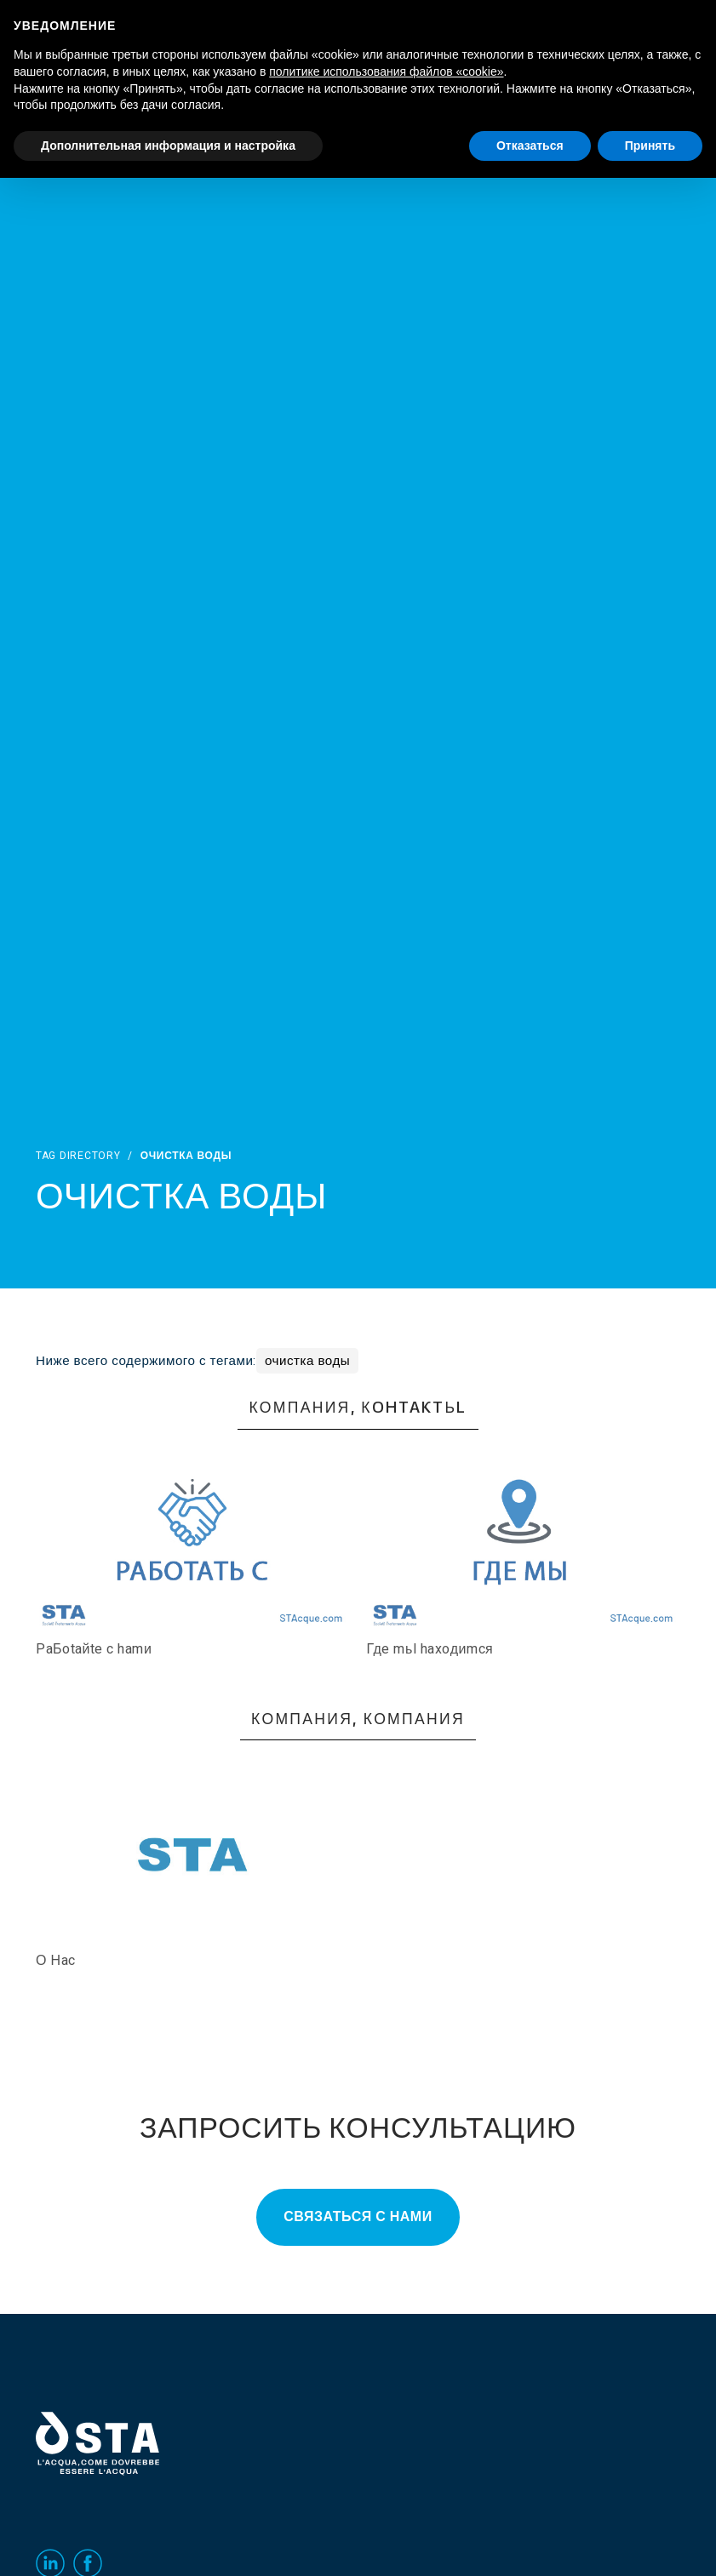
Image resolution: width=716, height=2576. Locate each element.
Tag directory (78, 1155)
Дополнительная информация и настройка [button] (168, 145)
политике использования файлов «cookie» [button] (386, 71)
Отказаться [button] (530, 145)
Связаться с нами (358, 2217)
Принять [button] (650, 145)
